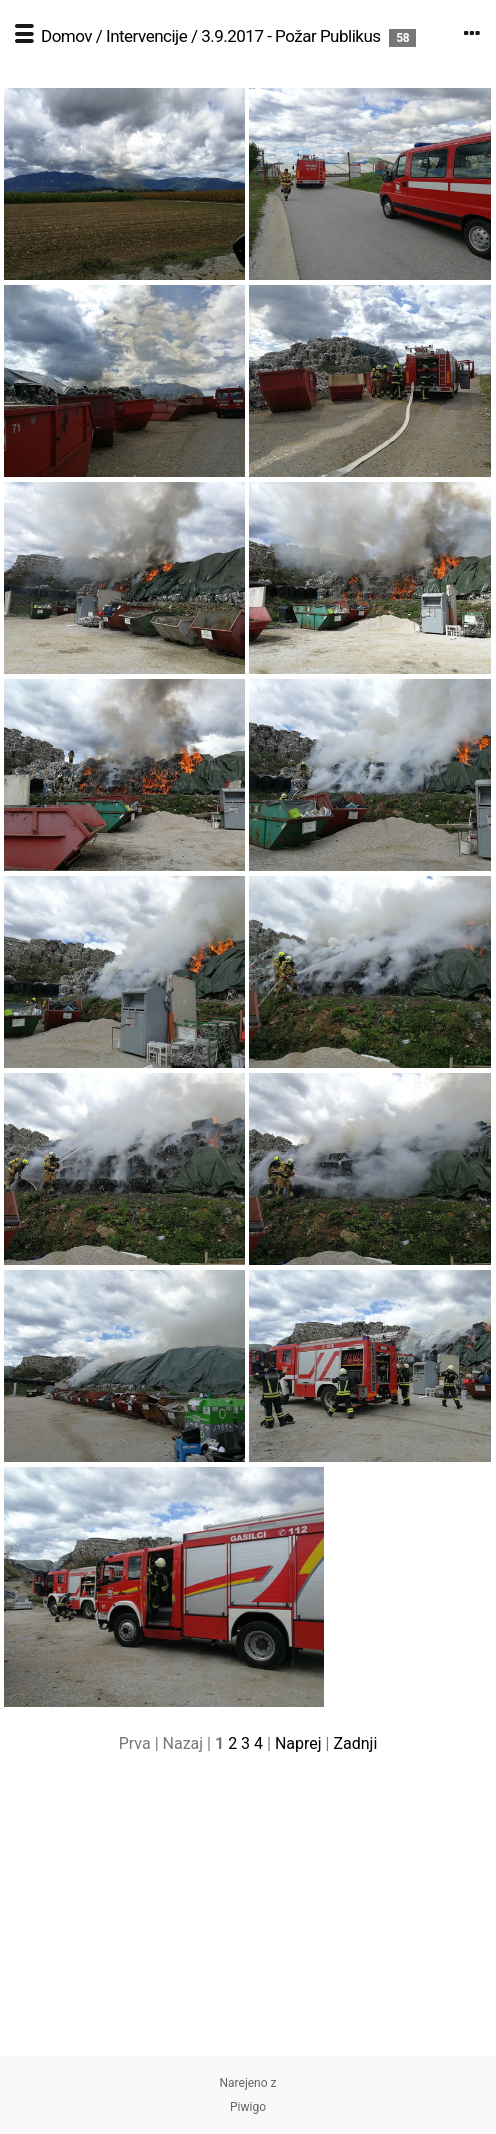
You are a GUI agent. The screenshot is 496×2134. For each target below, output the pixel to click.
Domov (66, 36)
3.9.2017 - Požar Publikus (290, 36)
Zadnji (355, 1743)
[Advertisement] (248, 1916)
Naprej (298, 1743)
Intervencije (146, 36)
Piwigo (248, 2107)
